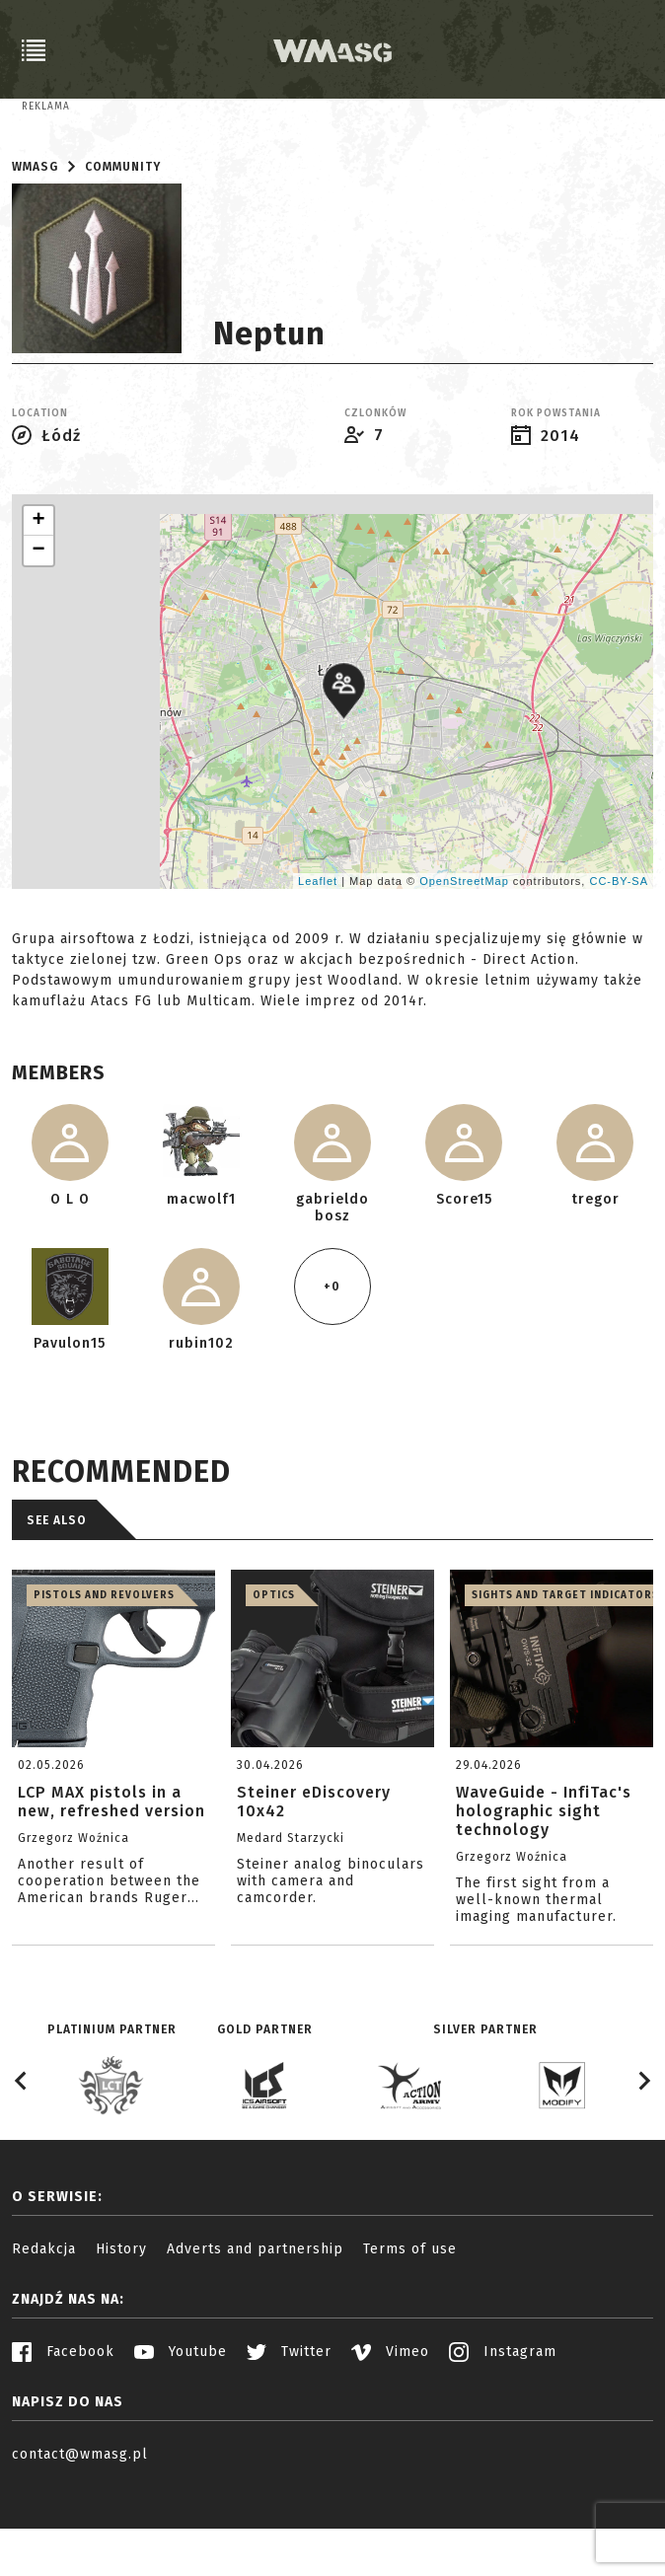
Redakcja (44, 2330)
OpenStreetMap (464, 962)
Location (40, 495)
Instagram (502, 2433)
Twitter (289, 2433)
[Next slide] (643, 2162)
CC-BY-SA (618, 962)
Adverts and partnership (255, 2330)
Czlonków (375, 495)
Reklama (46, 106)
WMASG (35, 249)
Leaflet (317, 962)
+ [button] (38, 603)
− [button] (38, 632)
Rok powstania (556, 495)
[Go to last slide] (22, 2162)
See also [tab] (57, 1602)
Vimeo (390, 2433)
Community (123, 249)
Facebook (63, 2433)
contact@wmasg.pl (80, 2536)
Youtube (180, 2433)
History (121, 2330)
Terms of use (410, 2330)
